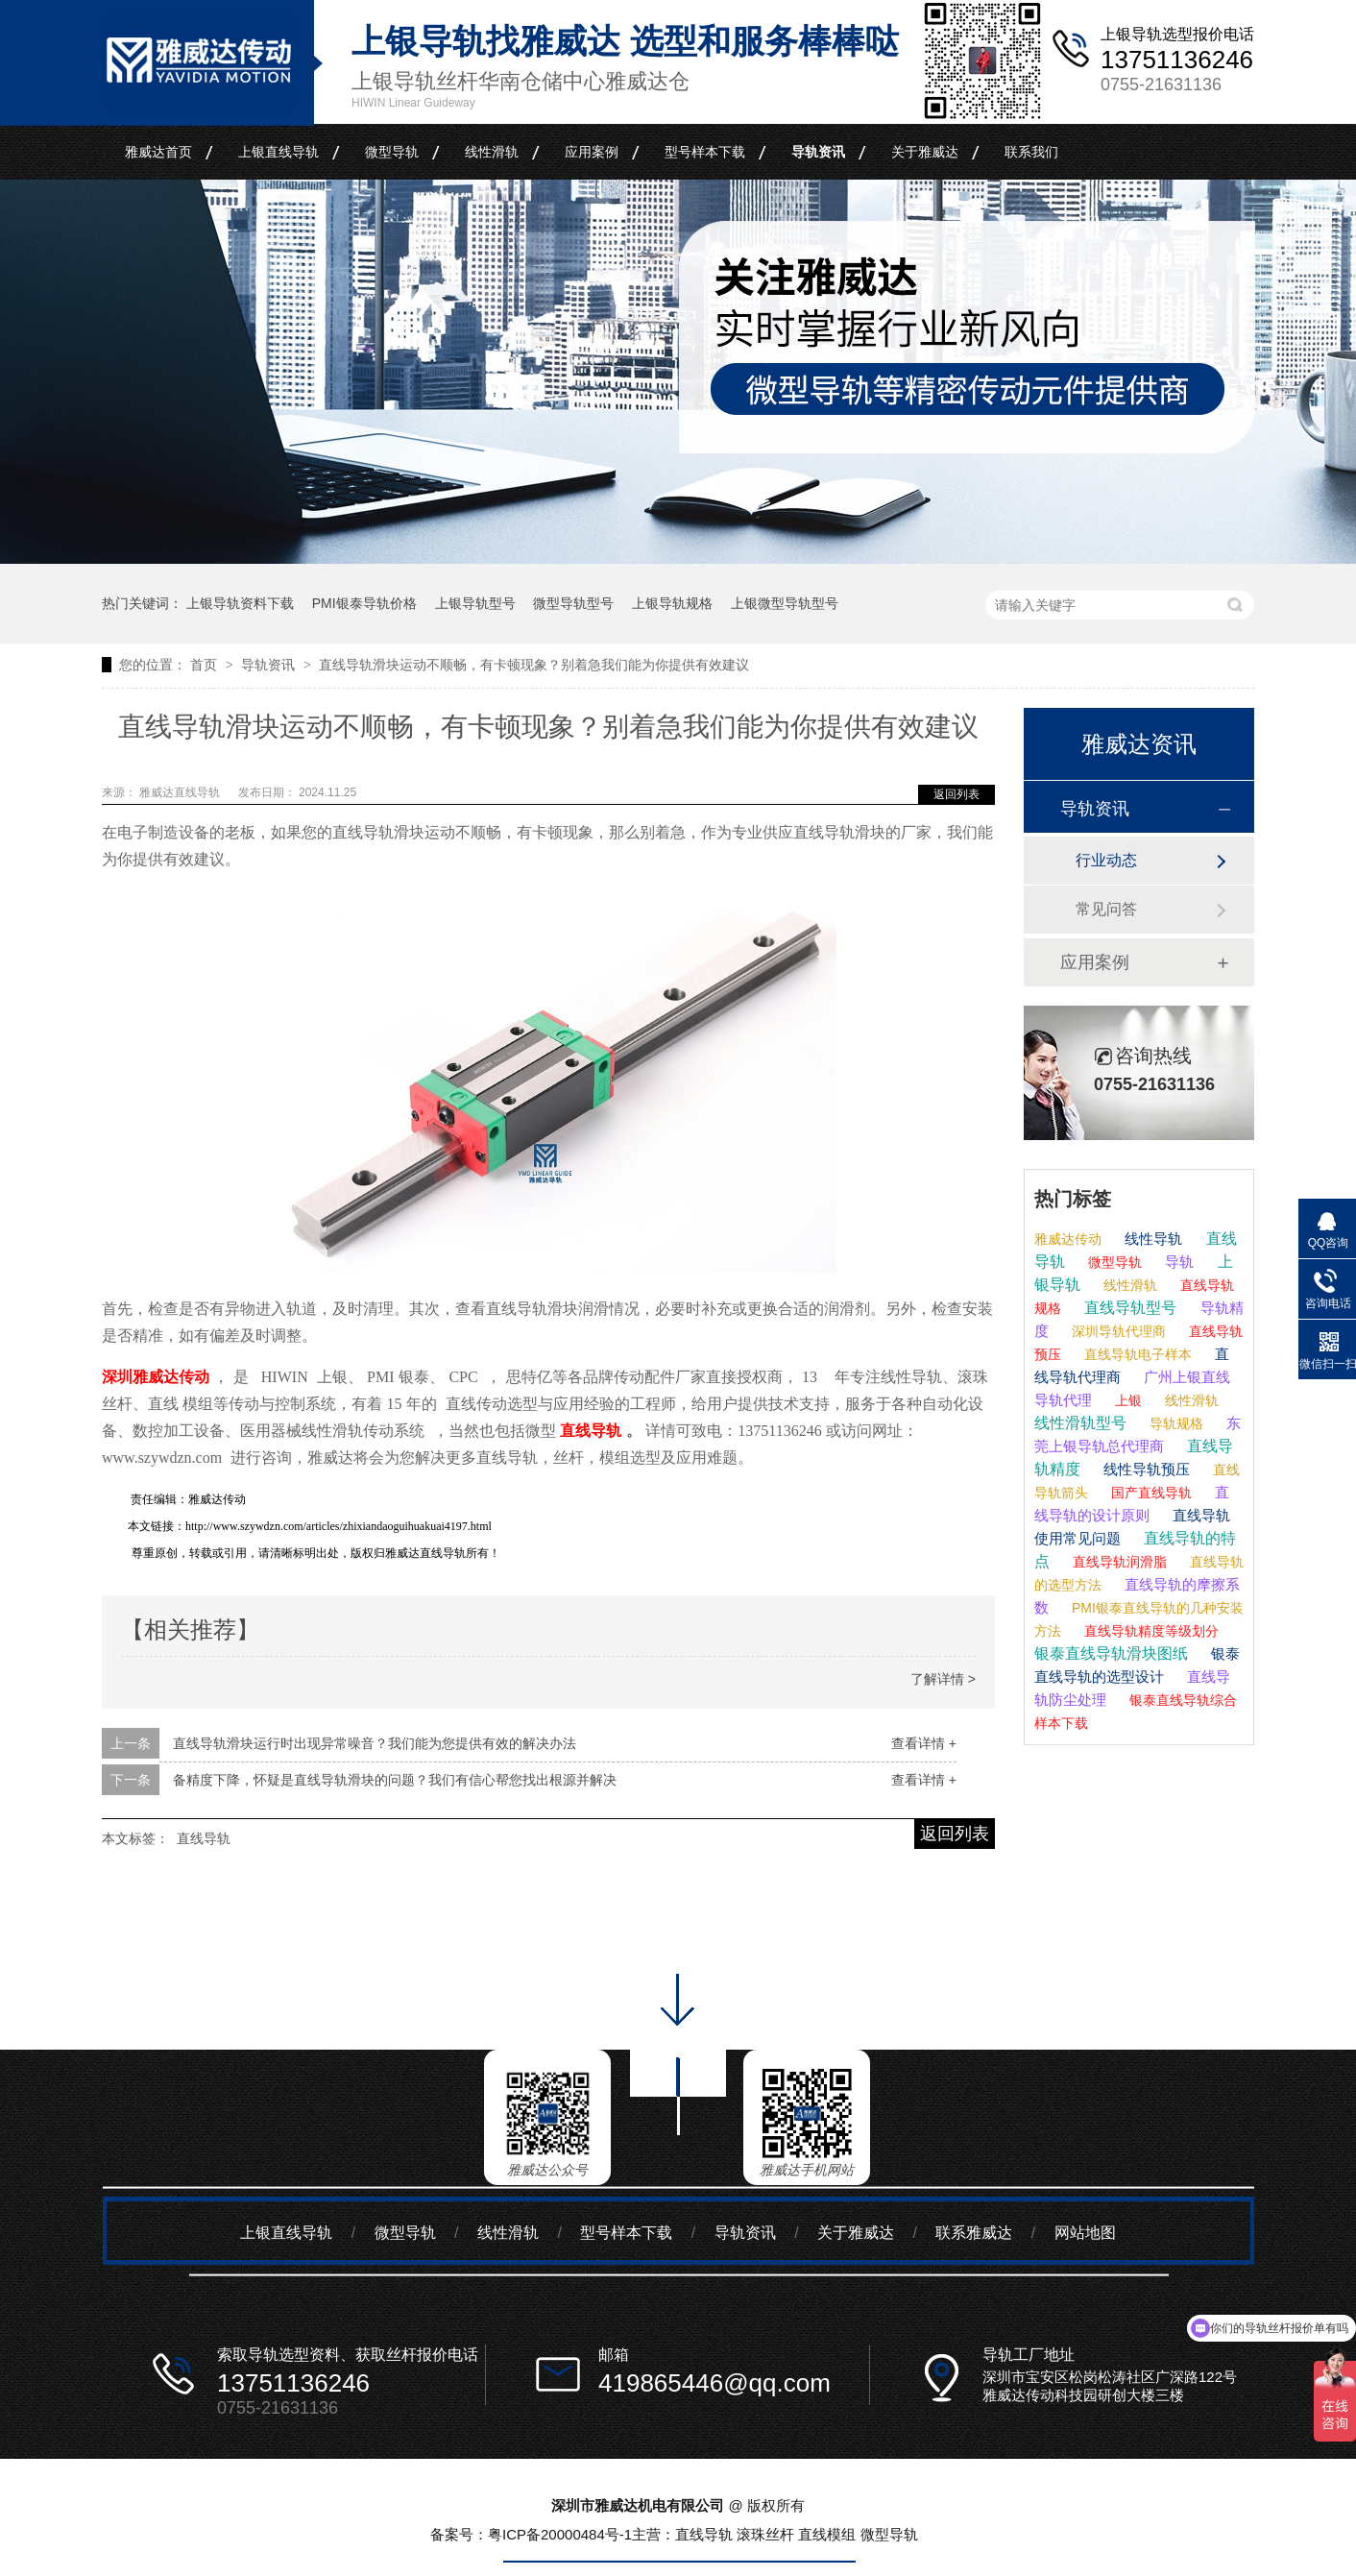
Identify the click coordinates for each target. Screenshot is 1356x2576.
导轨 (1177, 1261)
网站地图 (1085, 2232)
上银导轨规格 (672, 603)
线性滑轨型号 (1080, 1423)
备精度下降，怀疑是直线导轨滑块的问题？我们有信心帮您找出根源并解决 (395, 1779)
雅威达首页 (158, 151)
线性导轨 (1151, 1238)
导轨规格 (1174, 1423)
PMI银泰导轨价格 (364, 603)
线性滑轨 (492, 151)
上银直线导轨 (278, 151)
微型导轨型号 (573, 603)
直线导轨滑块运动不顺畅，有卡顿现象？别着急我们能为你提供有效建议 (534, 664)
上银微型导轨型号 (784, 603)
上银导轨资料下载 (240, 603)
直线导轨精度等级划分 (1149, 1631)
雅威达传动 (1068, 1239)
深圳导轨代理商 (1117, 1331)
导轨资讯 (818, 151)
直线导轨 (203, 1838)
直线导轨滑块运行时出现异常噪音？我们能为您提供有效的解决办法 (374, 1743)
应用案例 (591, 151)
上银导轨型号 (475, 603)
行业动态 (1106, 860)
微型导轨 (392, 151)
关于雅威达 (924, 151)
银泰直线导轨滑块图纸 (1111, 1653)
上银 (1126, 1400)
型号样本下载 (705, 151)
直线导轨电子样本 (1136, 1354)
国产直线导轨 (1149, 1492)
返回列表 (956, 794)
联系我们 (1031, 151)
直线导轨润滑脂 (1118, 1561)
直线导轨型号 (1128, 1308)
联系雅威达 (973, 2232)
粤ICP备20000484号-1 (560, 2534)
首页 (205, 664)
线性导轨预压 (1145, 1469)
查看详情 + (923, 1743)
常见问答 (1106, 909)
